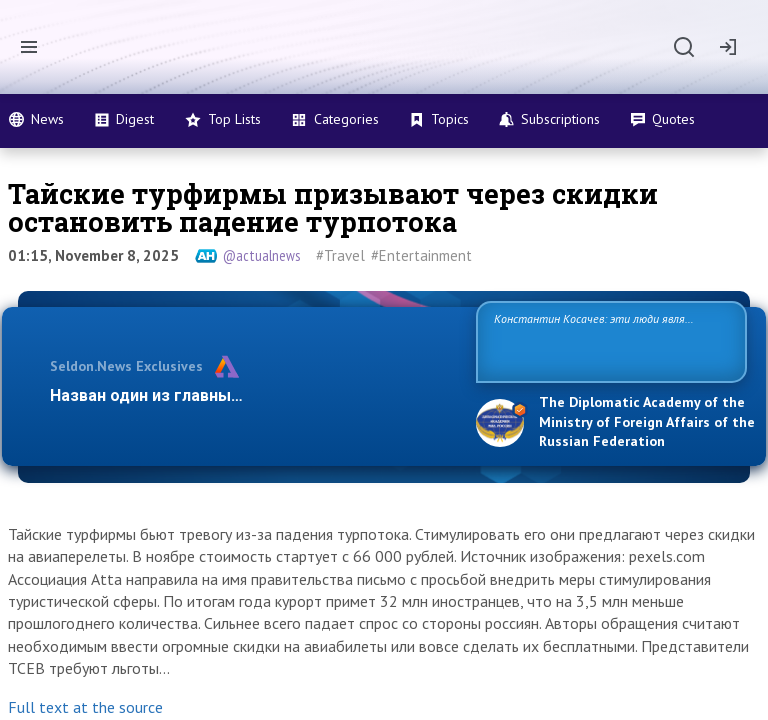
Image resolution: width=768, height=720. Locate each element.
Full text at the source (85, 707)
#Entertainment (421, 255)
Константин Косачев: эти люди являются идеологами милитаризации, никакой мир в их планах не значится (604, 340)
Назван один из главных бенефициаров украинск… (248, 395)
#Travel (340, 255)
